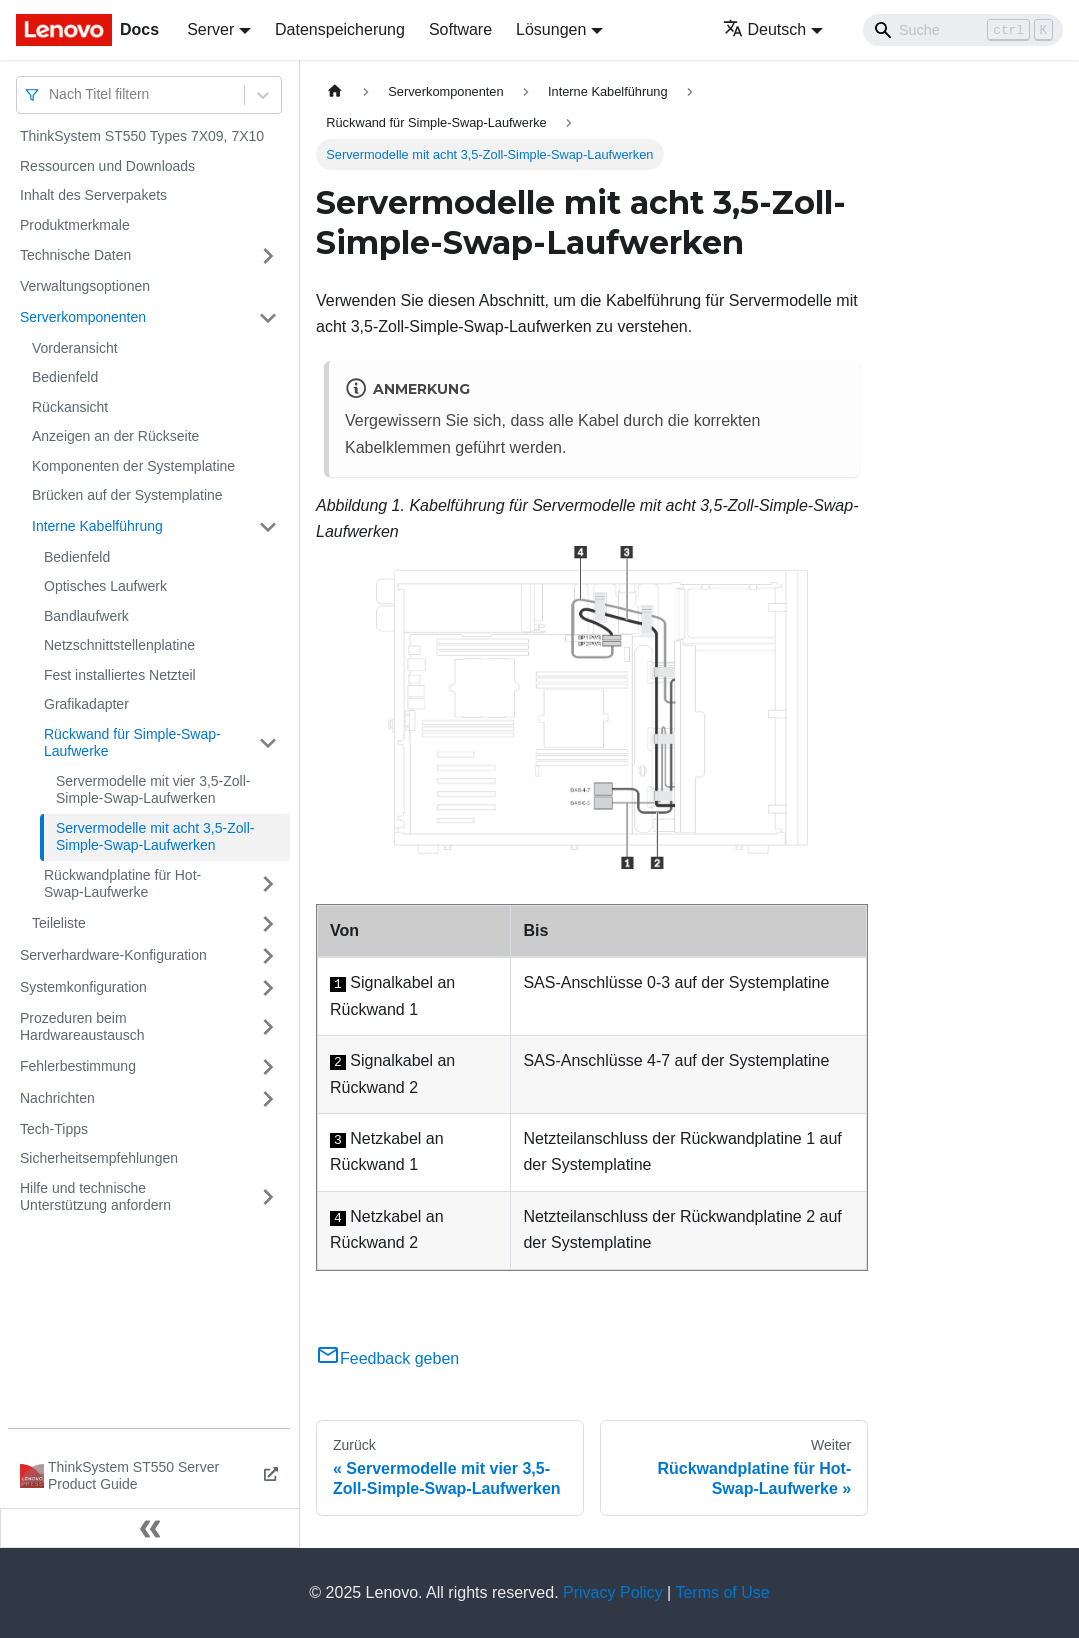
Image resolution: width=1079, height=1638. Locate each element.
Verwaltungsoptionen (85, 286)
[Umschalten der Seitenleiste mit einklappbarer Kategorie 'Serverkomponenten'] (268, 318)
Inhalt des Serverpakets (93, 195)
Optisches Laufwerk (105, 586)
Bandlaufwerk (86, 616)
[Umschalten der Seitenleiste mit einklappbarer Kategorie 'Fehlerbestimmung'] (268, 1067)
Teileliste (59, 923)
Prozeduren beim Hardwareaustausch (82, 1027)
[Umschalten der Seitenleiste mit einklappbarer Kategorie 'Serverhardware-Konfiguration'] (268, 956)
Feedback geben (387, 1358)
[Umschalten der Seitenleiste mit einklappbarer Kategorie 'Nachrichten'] (268, 1099)
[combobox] (51, 94)
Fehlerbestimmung (78, 1066)
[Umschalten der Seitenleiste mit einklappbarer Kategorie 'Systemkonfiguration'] (268, 988)
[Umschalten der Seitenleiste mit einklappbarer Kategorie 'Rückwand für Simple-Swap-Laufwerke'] (268, 743)
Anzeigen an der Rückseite (115, 436)
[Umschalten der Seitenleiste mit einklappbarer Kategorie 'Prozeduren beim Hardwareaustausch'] (268, 1027)
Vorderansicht (75, 348)
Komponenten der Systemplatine (133, 466)
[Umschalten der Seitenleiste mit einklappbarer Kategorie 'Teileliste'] (268, 924)
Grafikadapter (86, 704)
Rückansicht (70, 407)
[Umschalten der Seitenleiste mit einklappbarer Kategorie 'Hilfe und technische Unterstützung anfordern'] (268, 1197)
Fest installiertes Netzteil (120, 675)
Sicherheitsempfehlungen (99, 1158)
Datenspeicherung (340, 29)
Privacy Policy (613, 1592)
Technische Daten (75, 255)
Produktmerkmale (75, 225)
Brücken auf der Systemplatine (127, 495)
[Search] (963, 30)
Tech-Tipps (54, 1129)
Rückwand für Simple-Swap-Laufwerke (132, 743)
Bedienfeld (65, 377)
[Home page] (335, 91)
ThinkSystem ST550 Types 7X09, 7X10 (142, 136)
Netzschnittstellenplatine (119, 645)
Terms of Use (722, 1592)
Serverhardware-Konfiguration (113, 955)
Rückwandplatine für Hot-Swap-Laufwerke (122, 884)
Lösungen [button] (551, 29)
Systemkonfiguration (83, 987)
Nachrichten (57, 1098)
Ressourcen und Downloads (107, 166)
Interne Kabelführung (97, 526)
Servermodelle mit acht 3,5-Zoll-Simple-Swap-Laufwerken (155, 837)
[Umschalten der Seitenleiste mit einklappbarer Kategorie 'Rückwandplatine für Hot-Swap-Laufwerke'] (268, 884)
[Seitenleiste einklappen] (150, 1528)
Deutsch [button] (765, 29)
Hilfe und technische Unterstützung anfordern (95, 1197)
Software (460, 29)
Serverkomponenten (83, 317)
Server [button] (210, 29)
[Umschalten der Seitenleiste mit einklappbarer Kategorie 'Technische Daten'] (268, 256)
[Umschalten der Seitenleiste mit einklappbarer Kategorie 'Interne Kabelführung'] (268, 527)
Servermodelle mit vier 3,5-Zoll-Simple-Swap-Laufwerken (153, 790)
